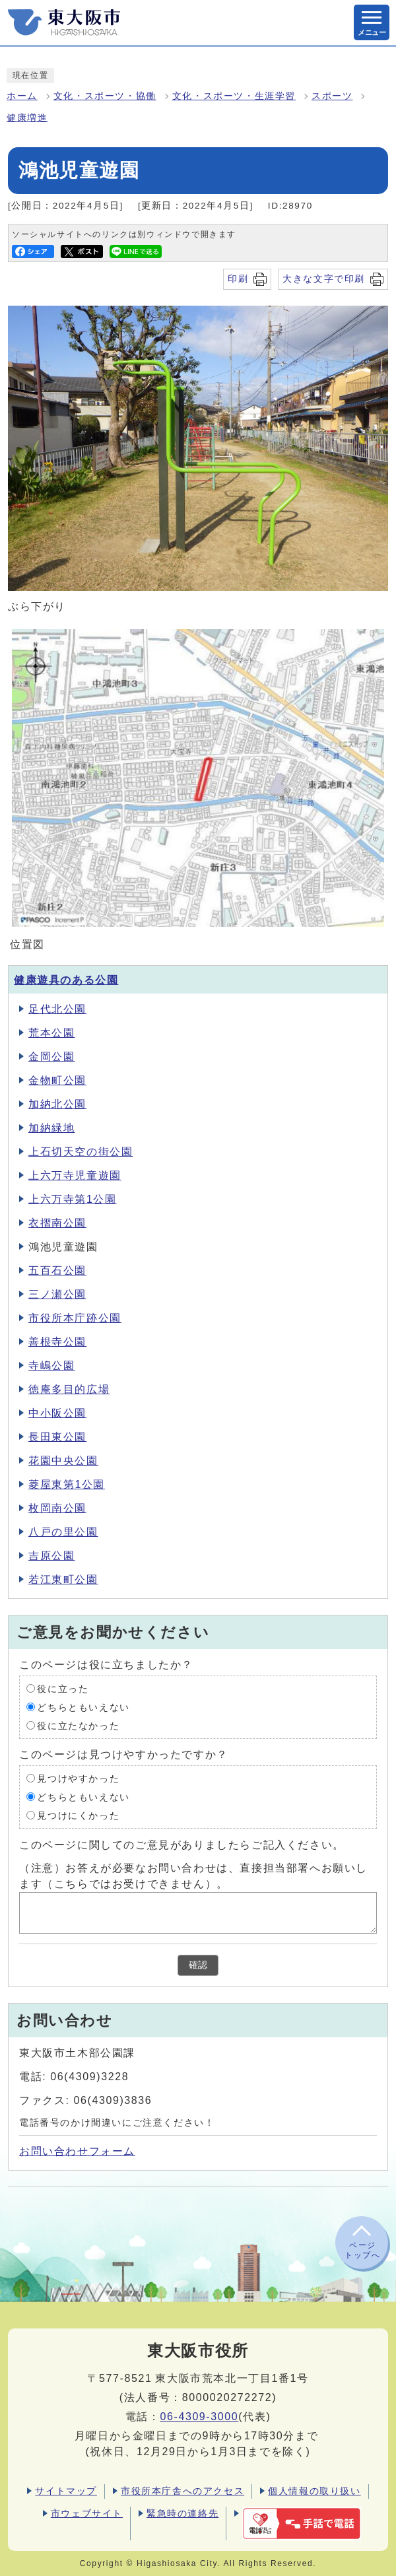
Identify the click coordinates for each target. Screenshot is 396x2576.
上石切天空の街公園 (80, 1151)
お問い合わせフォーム (77, 2151)
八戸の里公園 (63, 1532)
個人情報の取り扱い (314, 2491)
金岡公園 (51, 1056)
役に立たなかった (78, 1725)
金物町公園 (57, 1080)
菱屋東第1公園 (66, 1484)
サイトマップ (66, 2491)
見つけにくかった (78, 1815)
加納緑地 (51, 1128)
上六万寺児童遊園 (74, 1175)
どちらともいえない (83, 1707)
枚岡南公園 (57, 1508)
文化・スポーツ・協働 (104, 96)
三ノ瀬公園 (57, 1294)
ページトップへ (362, 2250)
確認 (198, 1965)
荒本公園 (51, 1032)
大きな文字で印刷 (323, 278)
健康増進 (27, 118)
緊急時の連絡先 (182, 2513)
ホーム (22, 96)
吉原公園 (51, 1555)
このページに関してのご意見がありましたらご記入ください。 (182, 1844)
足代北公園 (57, 1009)
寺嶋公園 (51, 1365)
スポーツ (332, 96)
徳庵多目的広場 (69, 1389)
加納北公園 (57, 1104)
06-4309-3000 (199, 2416)
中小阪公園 (57, 1413)
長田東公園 (57, 1436)
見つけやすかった (78, 1778)
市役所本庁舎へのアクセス (182, 2491)
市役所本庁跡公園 (74, 1318)
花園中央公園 (63, 1460)
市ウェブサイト (87, 2513)
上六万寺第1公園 (72, 1199)
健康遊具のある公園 (66, 980)
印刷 (238, 278)
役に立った (62, 1688)
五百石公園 (57, 1270)
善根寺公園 (57, 1341)
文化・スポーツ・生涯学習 (234, 96)
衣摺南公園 (57, 1223)
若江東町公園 (63, 1579)
